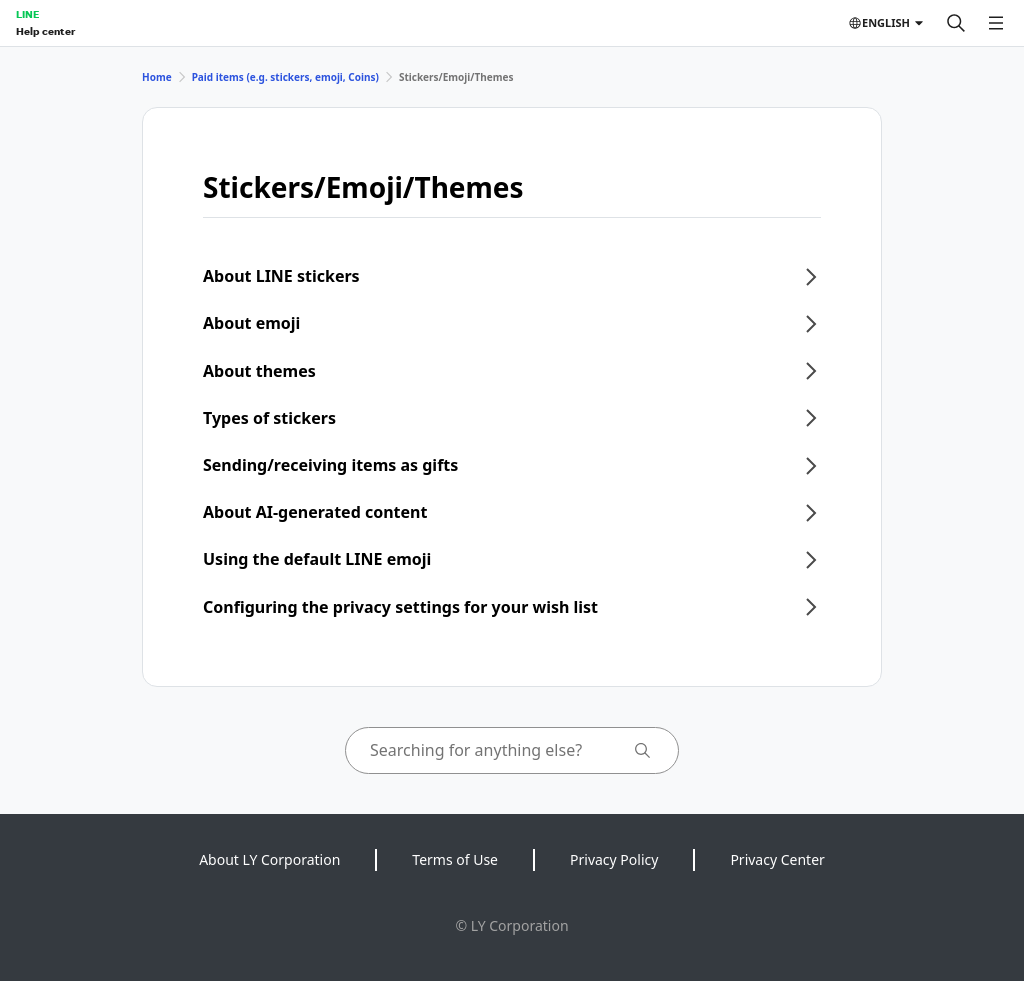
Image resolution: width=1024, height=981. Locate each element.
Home (157, 77)
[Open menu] (996, 23)
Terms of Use (455, 859)
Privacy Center (777, 859)
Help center (45, 31)
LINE (27, 14)
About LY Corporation (269, 859)
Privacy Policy (614, 859)
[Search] (956, 23)
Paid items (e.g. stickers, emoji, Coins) (285, 77)
